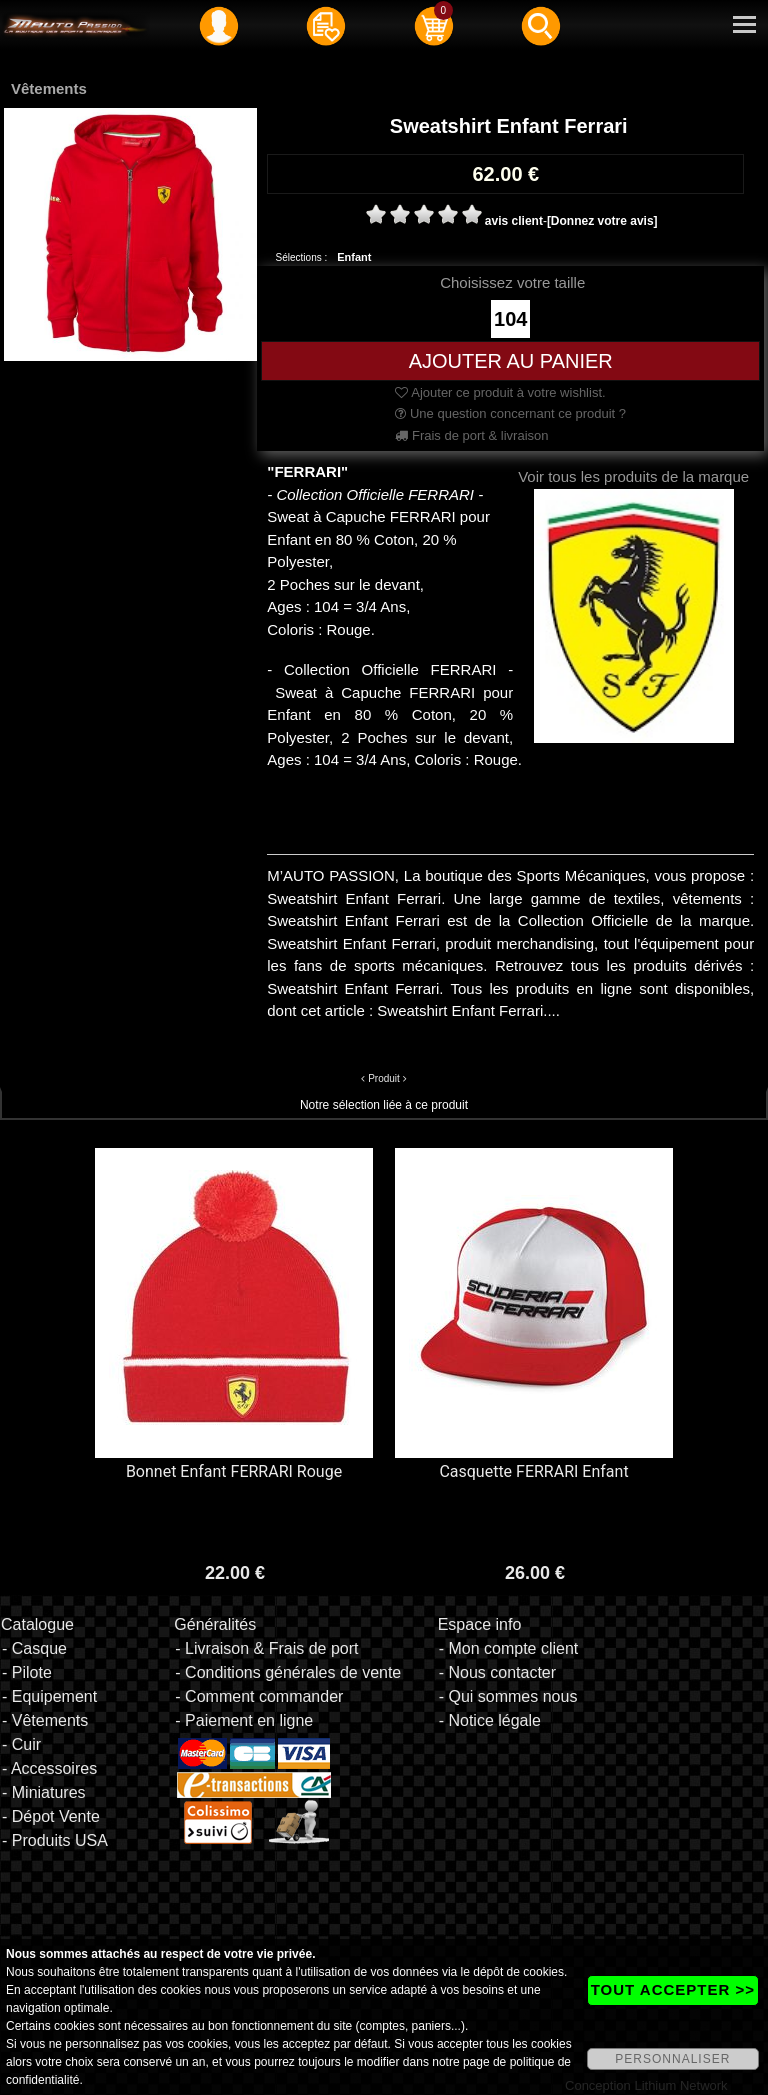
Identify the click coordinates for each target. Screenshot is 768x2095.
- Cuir (21, 1744)
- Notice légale (490, 1720)
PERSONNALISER (672, 2059)
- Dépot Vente (51, 1816)
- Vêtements (45, 1720)
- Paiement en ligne (244, 1720)
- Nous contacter (497, 1672)
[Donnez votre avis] (602, 221)
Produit (384, 1078)
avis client (514, 221)
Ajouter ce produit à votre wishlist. (500, 392)
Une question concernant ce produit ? (510, 413)
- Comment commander (259, 1696)
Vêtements (49, 88)
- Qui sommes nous (508, 1696)
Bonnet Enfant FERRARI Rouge (234, 1471)
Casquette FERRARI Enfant (533, 1471)
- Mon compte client (509, 1648)
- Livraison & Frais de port (266, 1648)
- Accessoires (49, 1768)
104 (510, 319)
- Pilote (27, 1672)
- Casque (34, 1648)
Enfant (354, 257)
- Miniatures (44, 1792)
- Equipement (49, 1696)
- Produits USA (55, 1840)
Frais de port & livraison (471, 435)
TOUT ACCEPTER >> (673, 1989)
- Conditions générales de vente (288, 1672)
